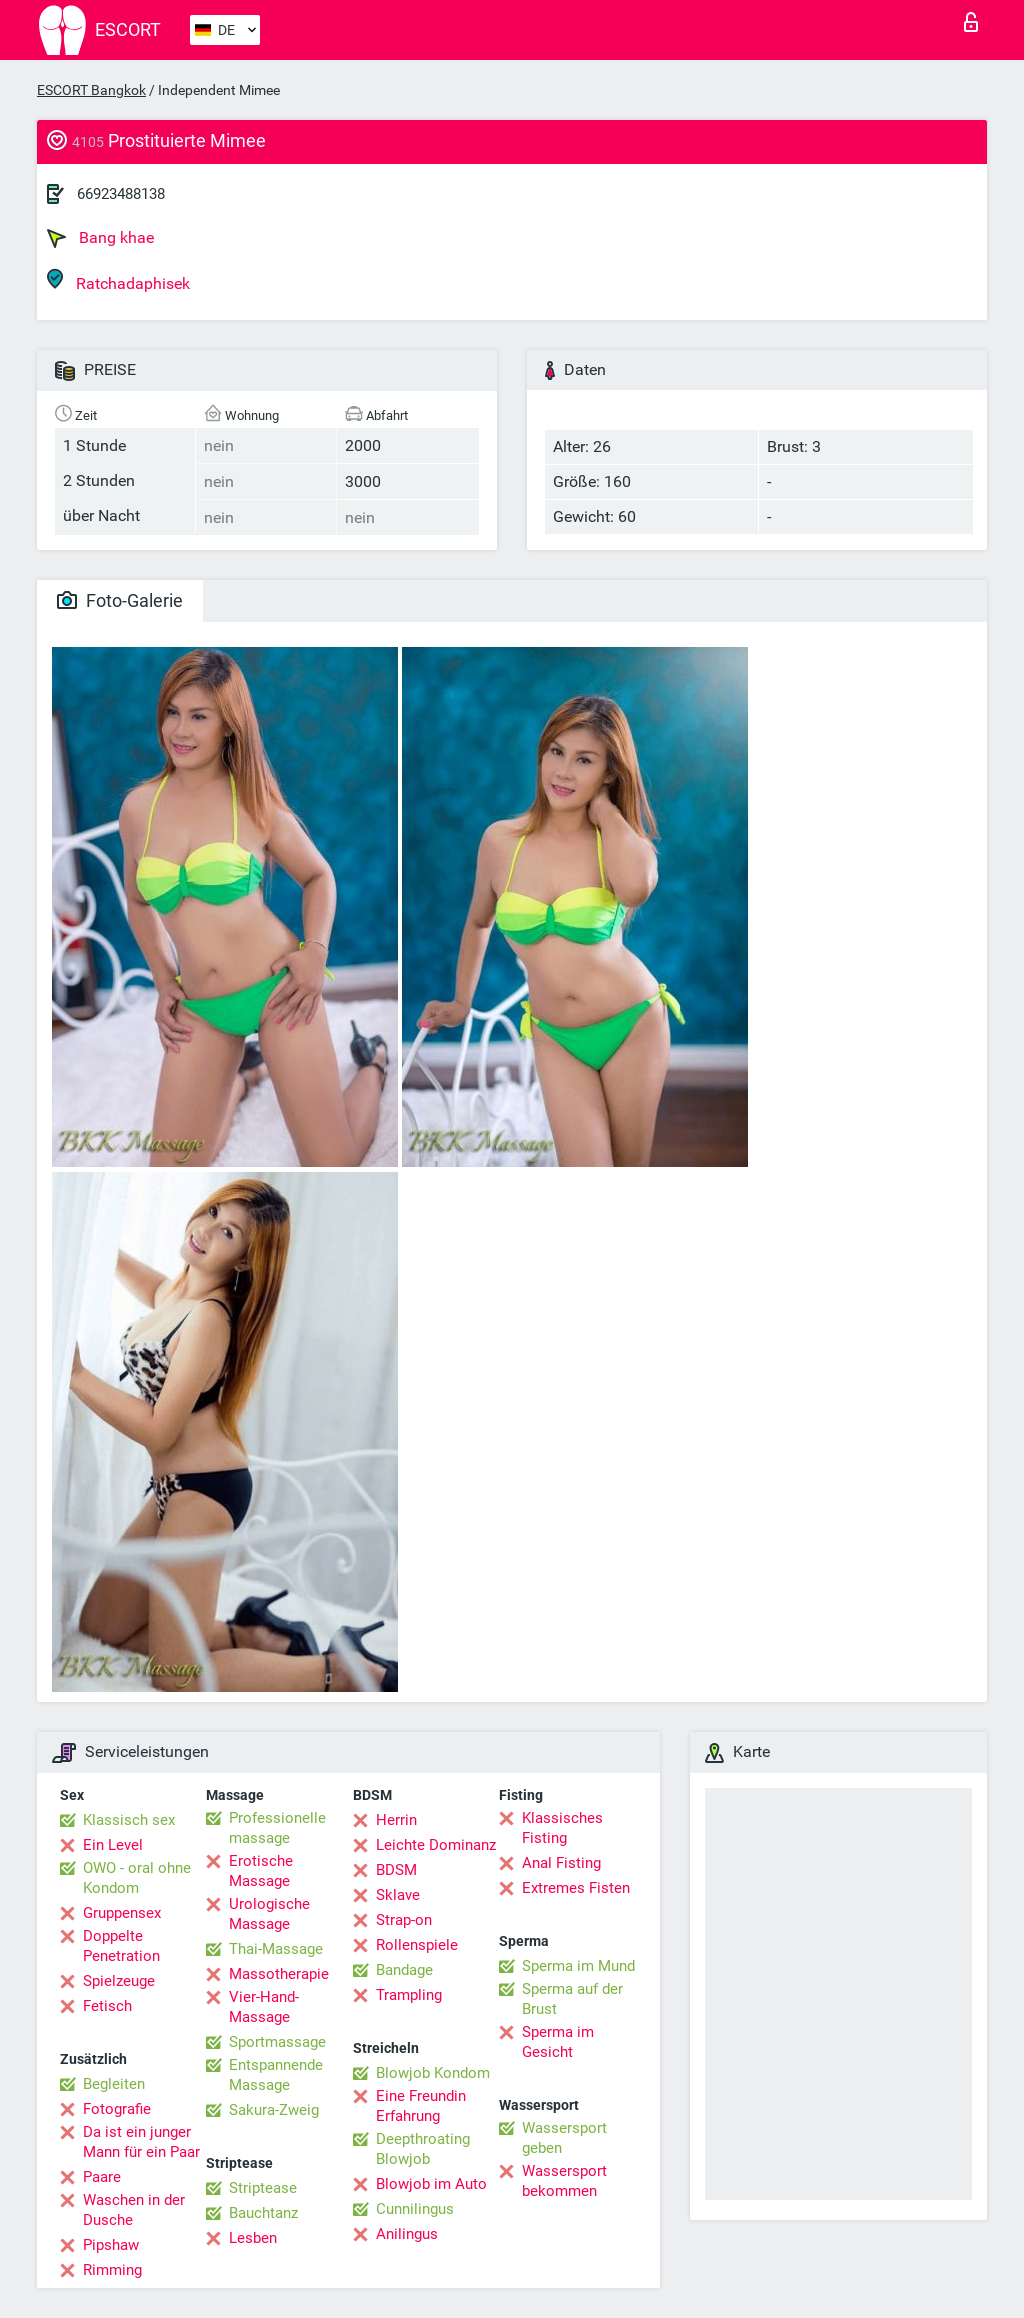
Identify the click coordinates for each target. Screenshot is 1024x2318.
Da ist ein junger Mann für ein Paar (141, 2142)
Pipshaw (111, 2245)
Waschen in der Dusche (134, 2210)
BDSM (396, 1870)
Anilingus (407, 2234)
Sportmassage (277, 2042)
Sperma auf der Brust (572, 1999)
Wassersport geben (564, 2138)
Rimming (112, 2270)
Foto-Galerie (120, 600)
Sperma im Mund (578, 1966)
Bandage (404, 1970)
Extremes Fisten (576, 1888)
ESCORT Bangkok (91, 90)
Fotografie (117, 2109)
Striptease (263, 2188)
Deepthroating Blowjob (423, 2149)
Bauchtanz (263, 2213)
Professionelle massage (277, 1828)
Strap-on (404, 1920)
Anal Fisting (561, 1863)
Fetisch (107, 2006)
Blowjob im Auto (431, 2184)
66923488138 (121, 194)
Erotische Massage (261, 1871)
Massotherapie (279, 1974)
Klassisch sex (129, 1820)
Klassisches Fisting (562, 1828)
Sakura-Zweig (274, 2110)
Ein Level (113, 1845)
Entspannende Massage (276, 2075)
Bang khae (100, 238)
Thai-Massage (276, 1949)
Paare (102, 2177)
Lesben (253, 2238)
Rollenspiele (417, 1945)
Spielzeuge (119, 1981)
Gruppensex (122, 1913)
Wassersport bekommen (564, 2181)
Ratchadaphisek (118, 280)
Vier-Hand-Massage (264, 2007)
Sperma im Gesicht (558, 2042)
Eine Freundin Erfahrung (421, 2106)
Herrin (396, 1820)
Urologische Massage (269, 1914)
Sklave (398, 1895)
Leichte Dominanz (436, 1845)
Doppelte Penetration (121, 1946)
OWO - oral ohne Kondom (137, 1878)
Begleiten (114, 2084)
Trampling (409, 1995)
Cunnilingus (415, 2209)
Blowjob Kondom (433, 2073)
